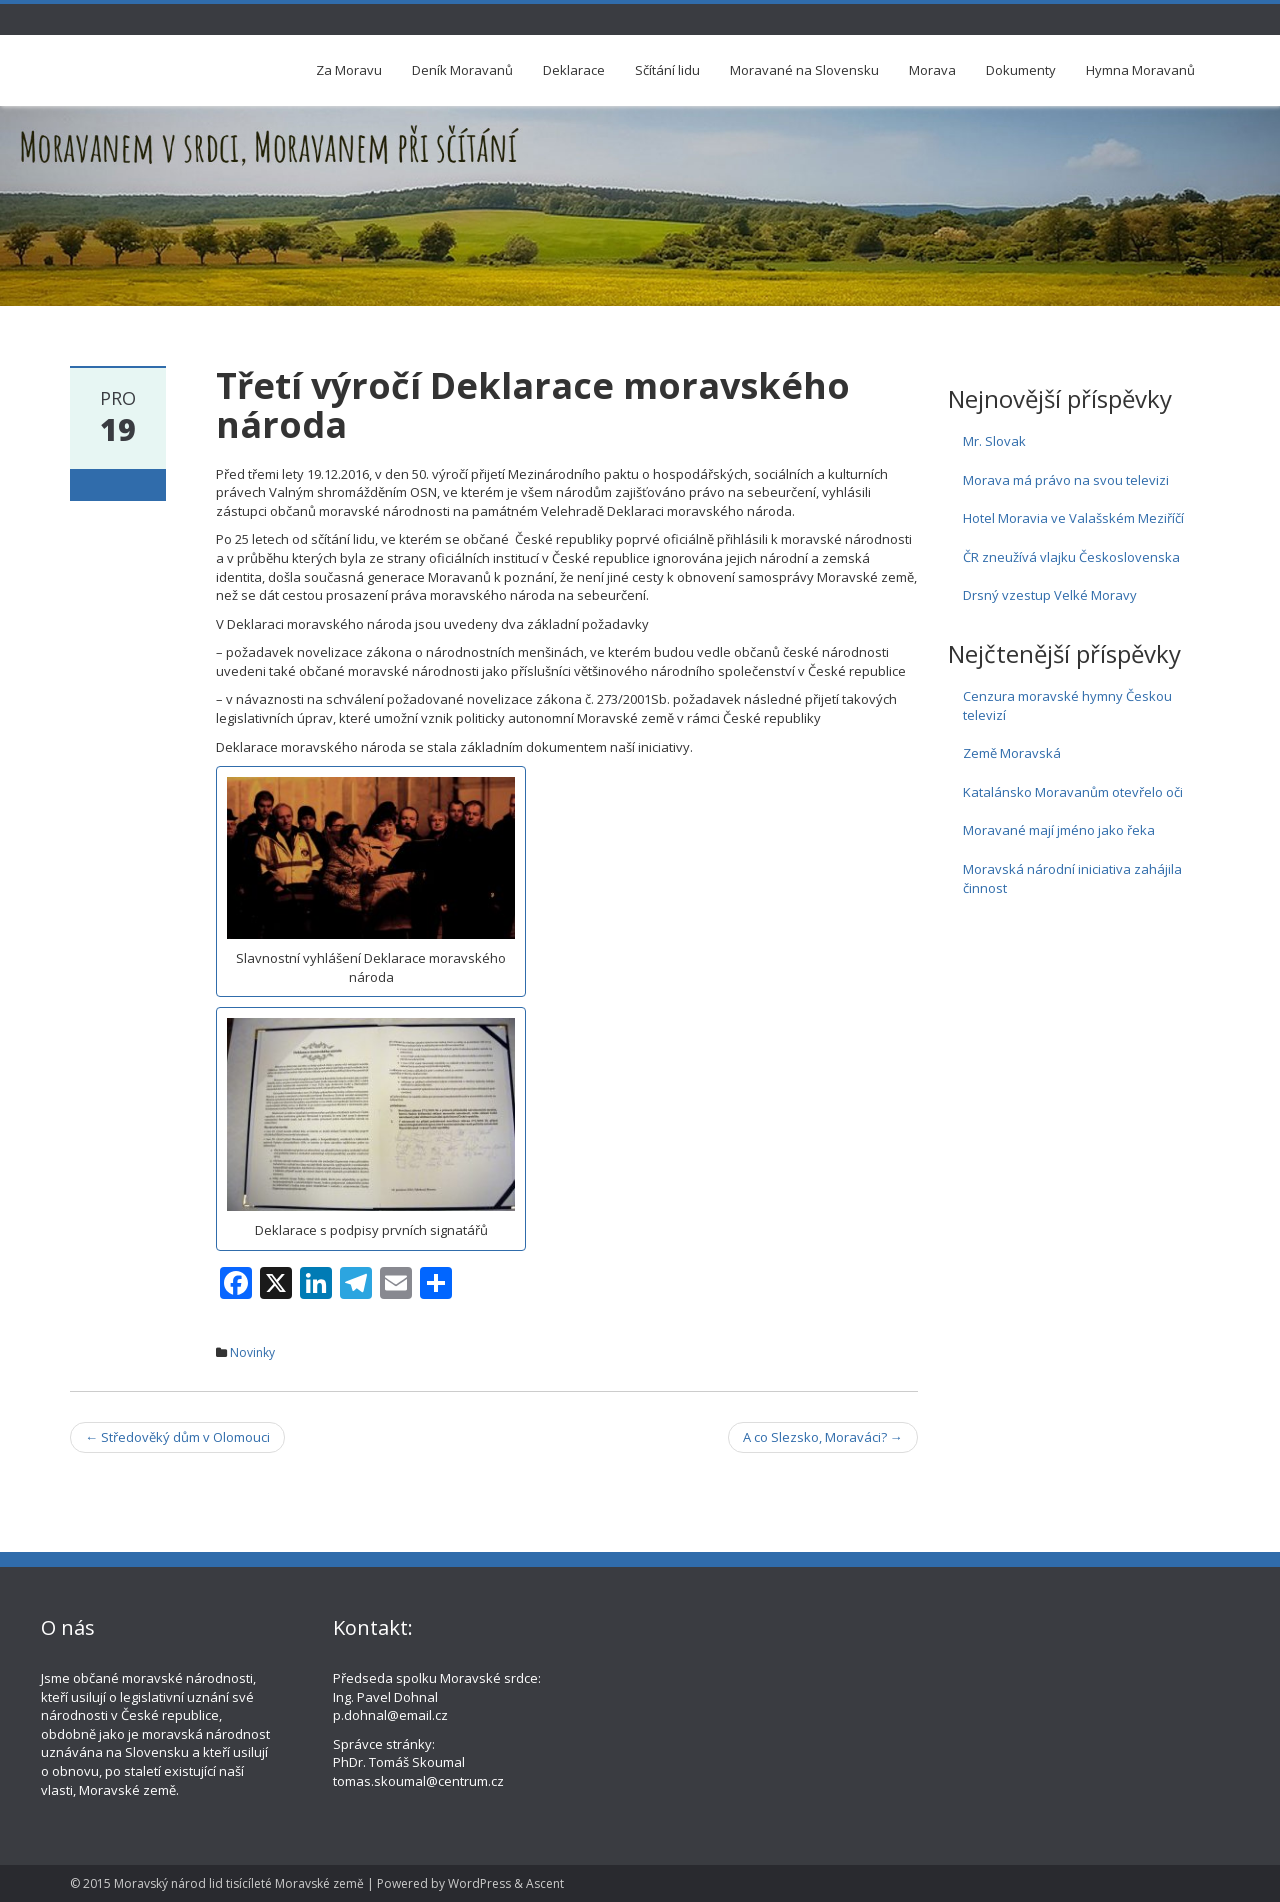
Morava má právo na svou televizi (1066, 480)
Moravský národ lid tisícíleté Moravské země (239, 1883)
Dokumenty (1021, 70)
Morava (932, 70)
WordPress (479, 1883)
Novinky (252, 1352)
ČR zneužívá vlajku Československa (1071, 557)
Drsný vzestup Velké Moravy (1050, 595)
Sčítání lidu (667, 70)
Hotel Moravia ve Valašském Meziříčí (1073, 518)
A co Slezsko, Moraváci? (823, 1437)
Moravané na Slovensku (804, 70)
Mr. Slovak (994, 441)
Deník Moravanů (462, 70)
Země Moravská (1012, 753)
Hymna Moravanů (1140, 70)
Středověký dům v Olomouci (177, 1437)
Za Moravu (349, 70)
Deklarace (574, 70)
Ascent (545, 1883)
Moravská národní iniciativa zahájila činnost (1072, 878)
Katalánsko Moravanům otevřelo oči (1073, 792)
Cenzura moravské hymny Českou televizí (1067, 705)
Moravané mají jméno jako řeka (1059, 830)
